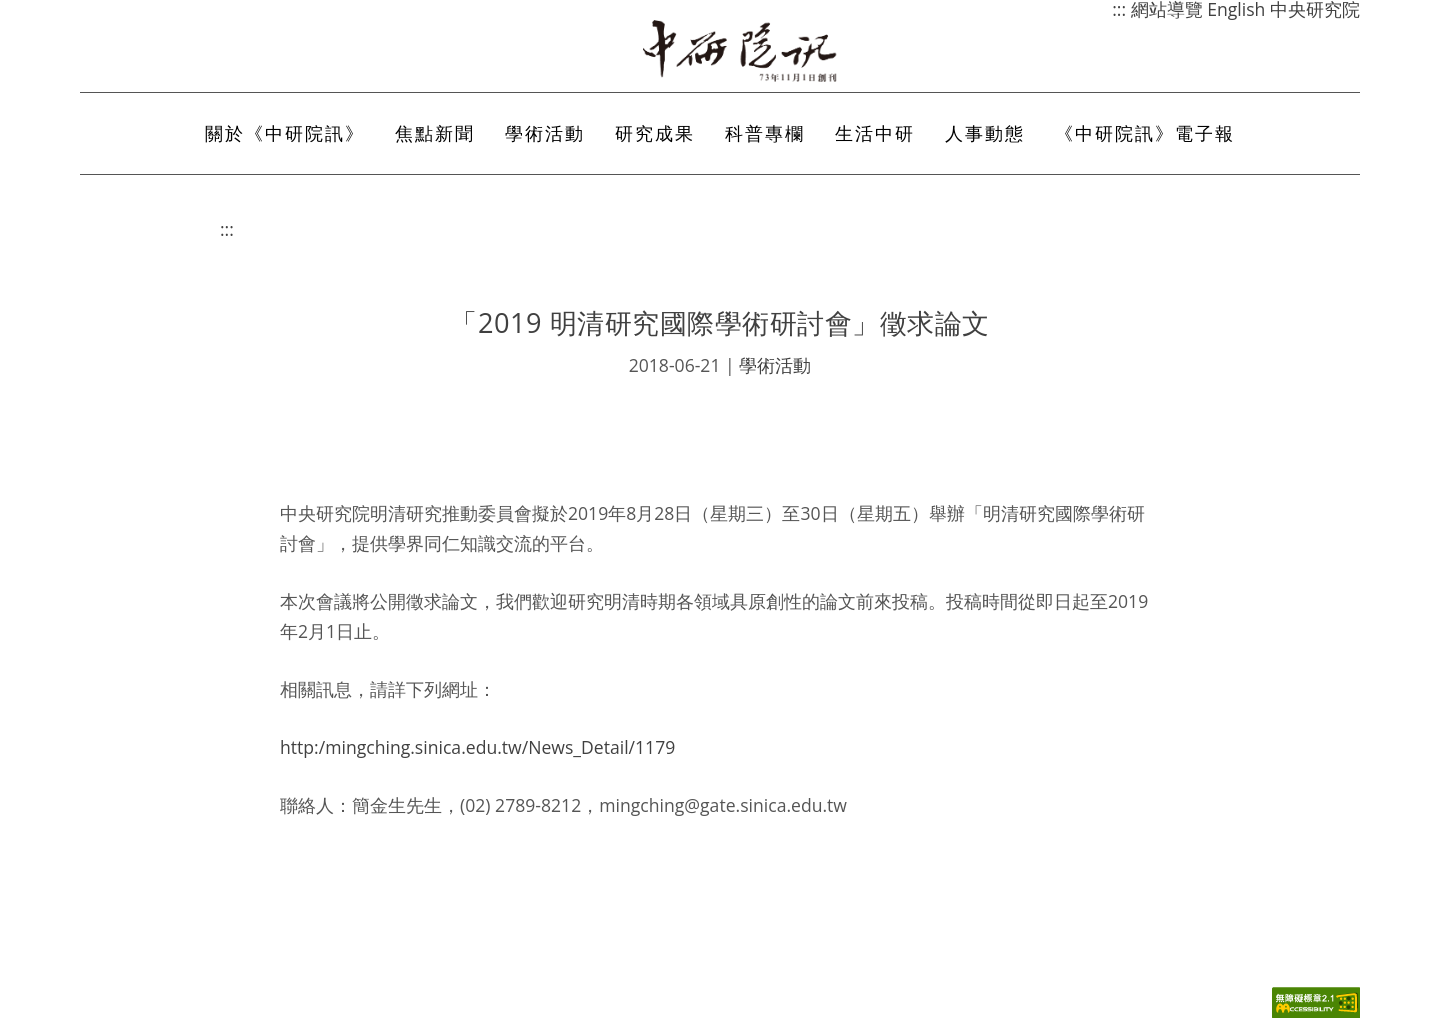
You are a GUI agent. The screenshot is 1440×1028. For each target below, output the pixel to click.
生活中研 (875, 133)
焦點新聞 (435, 133)
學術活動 (545, 133)
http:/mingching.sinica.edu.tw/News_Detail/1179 (477, 747)
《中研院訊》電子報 (1145, 133)
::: (227, 229)
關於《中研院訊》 (285, 133)
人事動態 (985, 133)
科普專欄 (765, 133)
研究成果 (655, 133)
